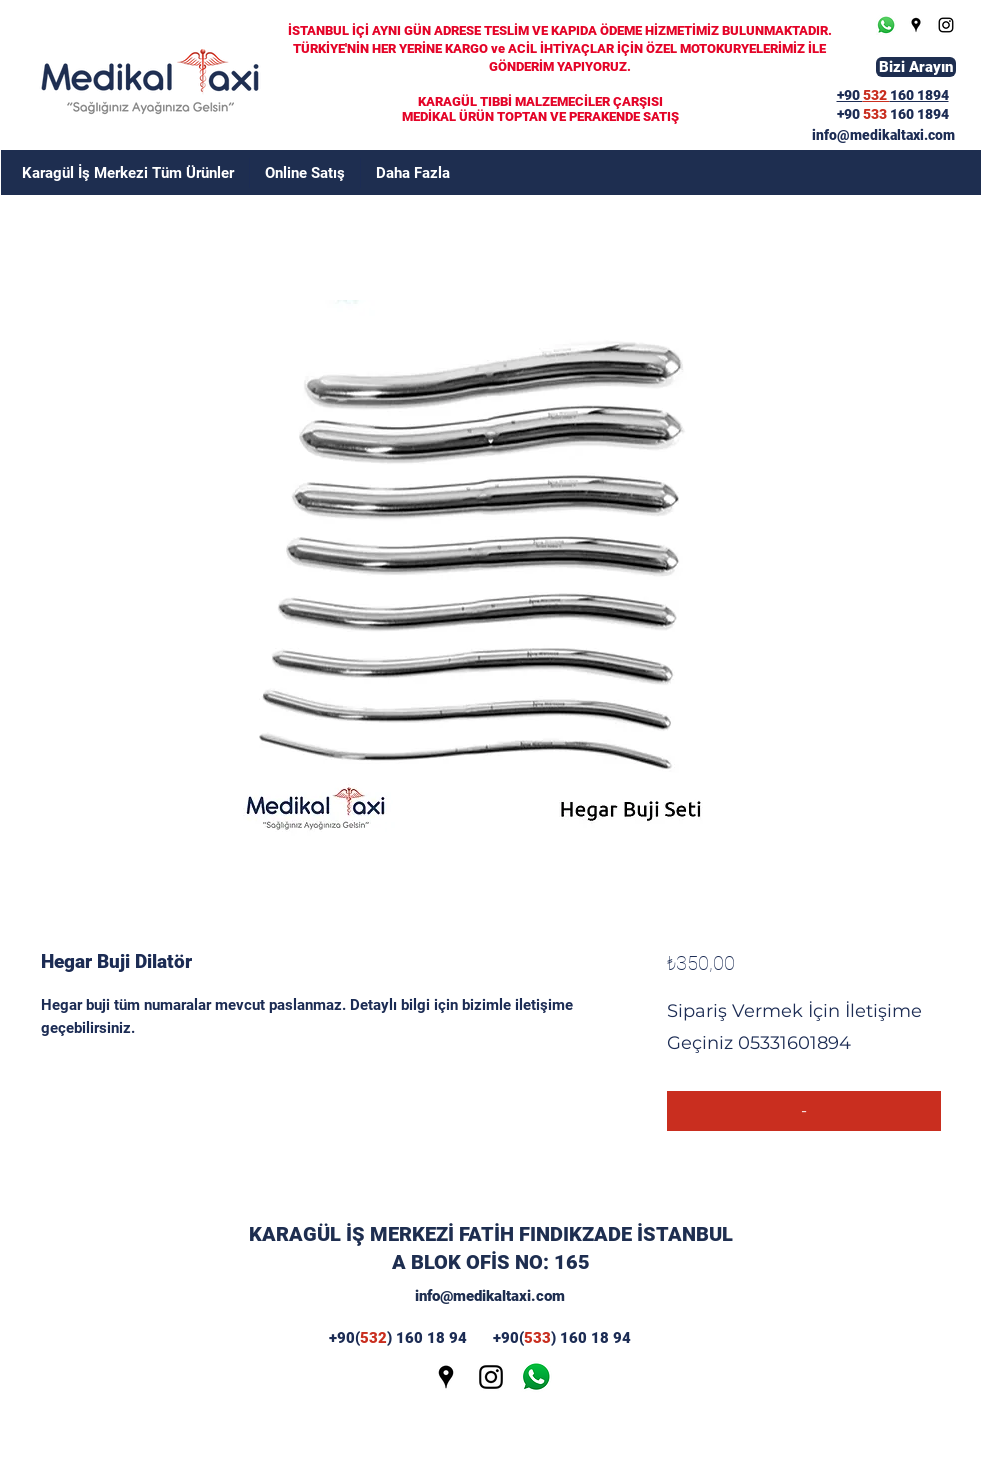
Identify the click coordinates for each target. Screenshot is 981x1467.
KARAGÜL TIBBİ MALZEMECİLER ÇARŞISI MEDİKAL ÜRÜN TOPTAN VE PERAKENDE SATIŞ (540, 109)
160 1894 (919, 114)
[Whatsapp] (886, 25)
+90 (850, 114)
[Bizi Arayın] (916, 67)
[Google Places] (916, 25)
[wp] (536, 1377)
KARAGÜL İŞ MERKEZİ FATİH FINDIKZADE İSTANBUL (491, 1234)
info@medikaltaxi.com (490, 1296)
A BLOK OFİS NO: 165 (491, 1262)
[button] (413, 173)
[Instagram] (946, 25)
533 (876, 114)
